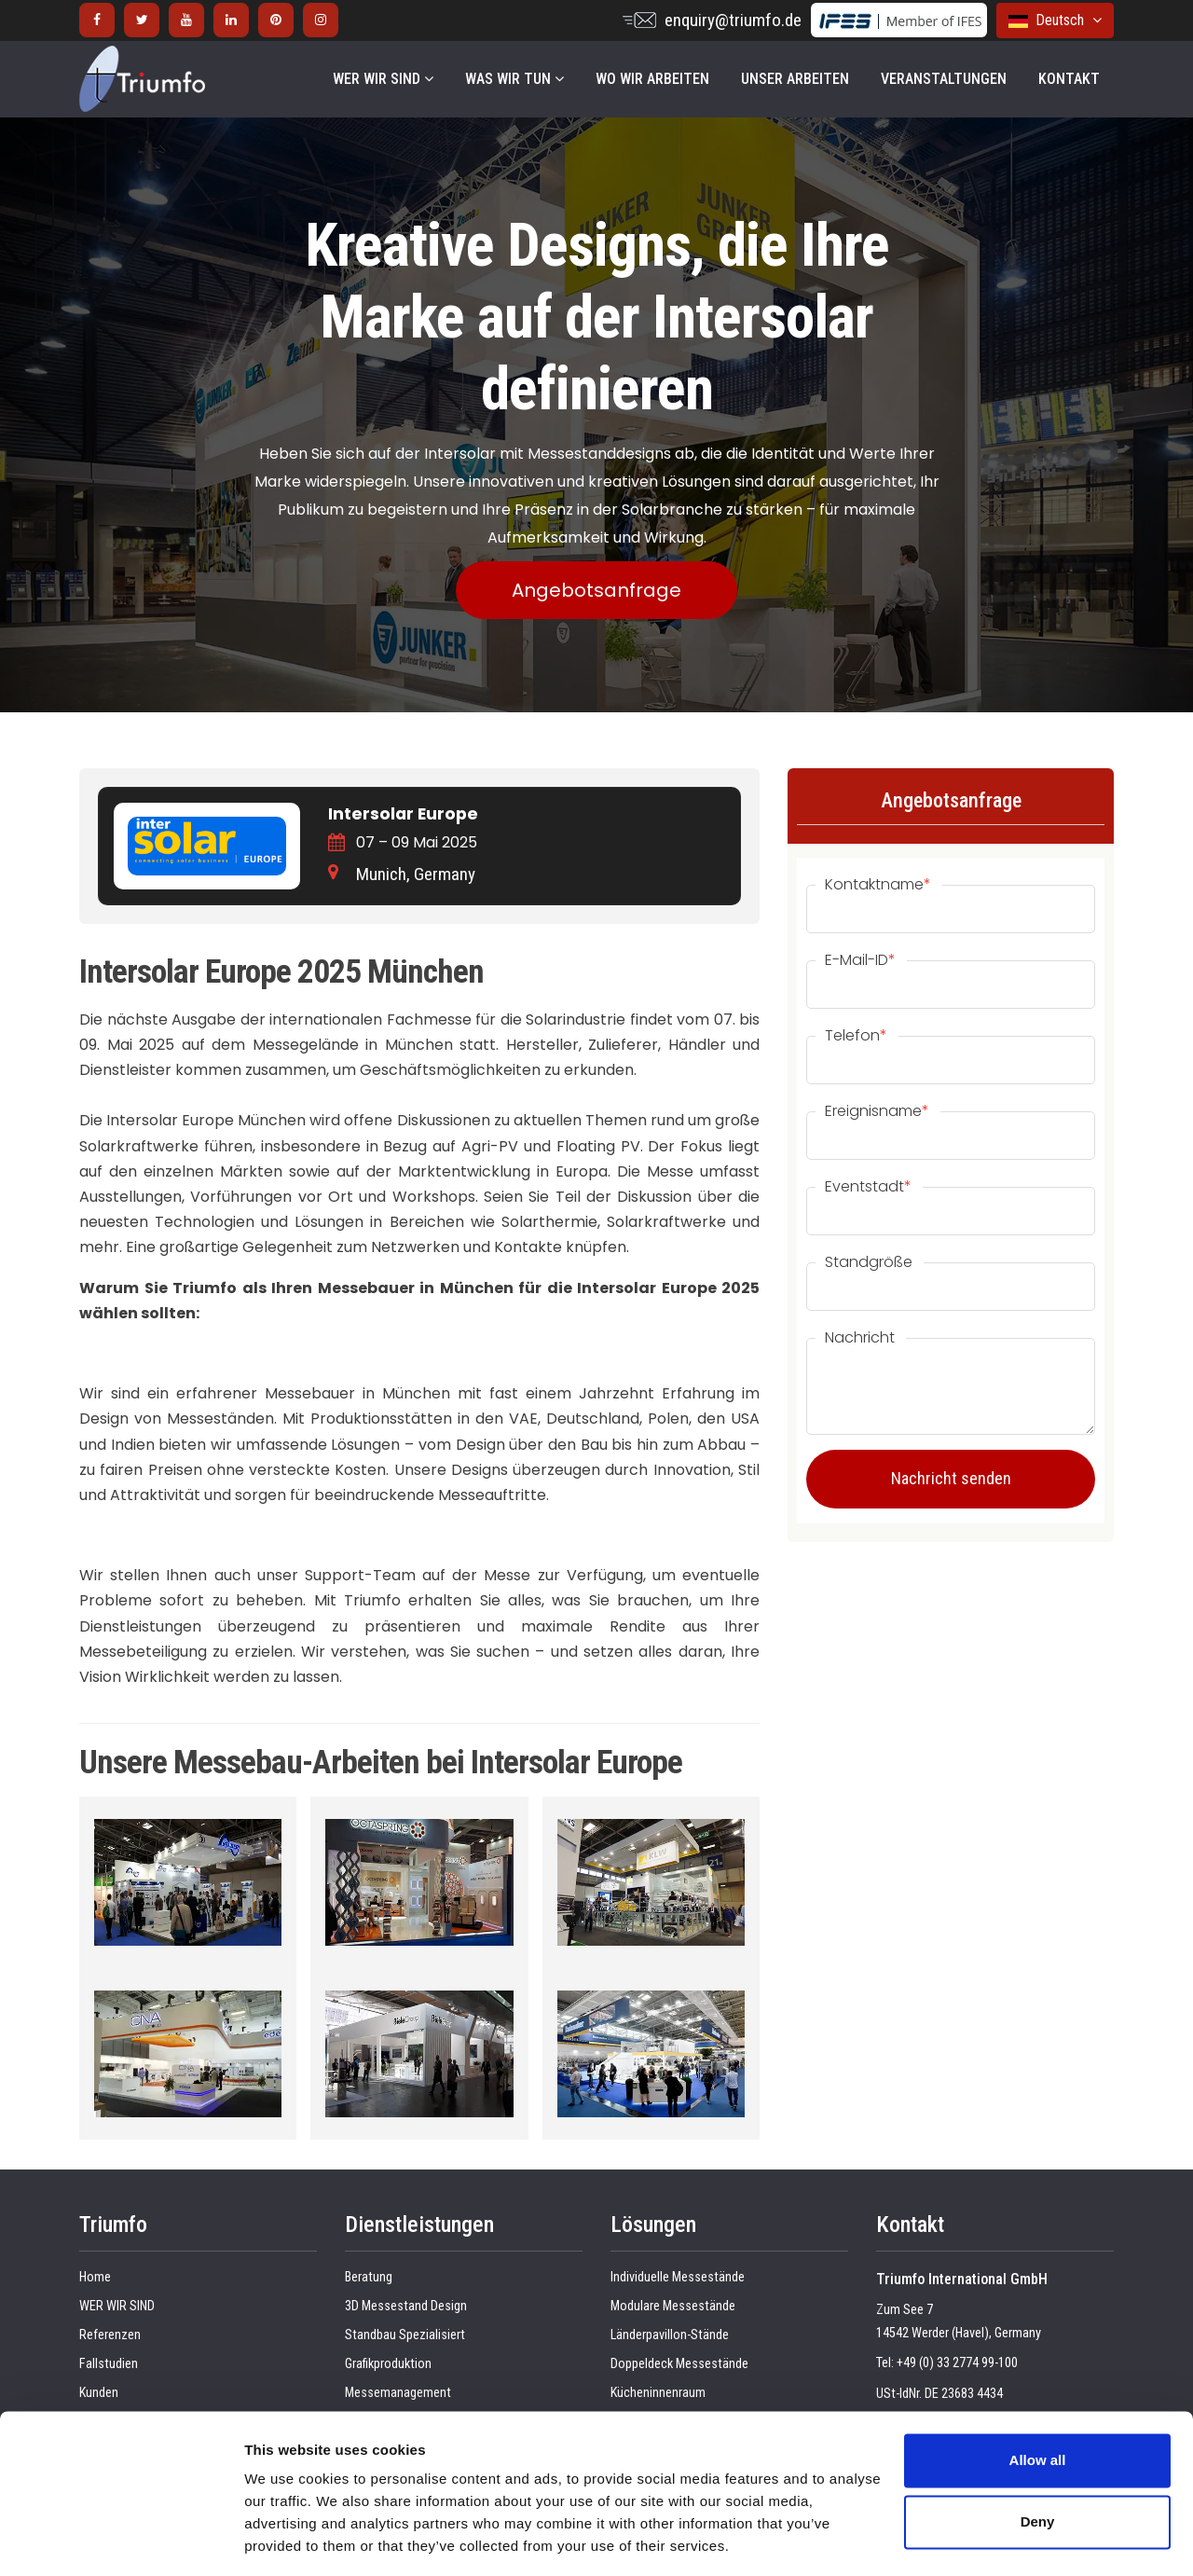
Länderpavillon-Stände (669, 2335)
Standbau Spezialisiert (405, 2335)
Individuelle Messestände (677, 2277)
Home (95, 2277)
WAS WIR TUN (514, 79)
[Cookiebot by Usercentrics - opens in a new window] (120, 2540)
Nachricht (860, 1337)
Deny (1038, 2463)
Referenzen (110, 2335)
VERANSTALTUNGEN (944, 79)
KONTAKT (1069, 79)
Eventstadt (868, 1186)
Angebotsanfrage (596, 590)
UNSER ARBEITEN (795, 79)
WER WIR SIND (383, 79)
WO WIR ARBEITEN (652, 79)
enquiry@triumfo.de (733, 20)
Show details (287, 2539)
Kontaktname (878, 884)
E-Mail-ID (860, 960)
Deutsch (1055, 20)
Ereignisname (877, 1111)
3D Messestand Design (406, 2306)
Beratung (368, 2277)
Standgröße (868, 1262)
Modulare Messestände (672, 2306)
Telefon (856, 1035)
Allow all (1037, 2402)
